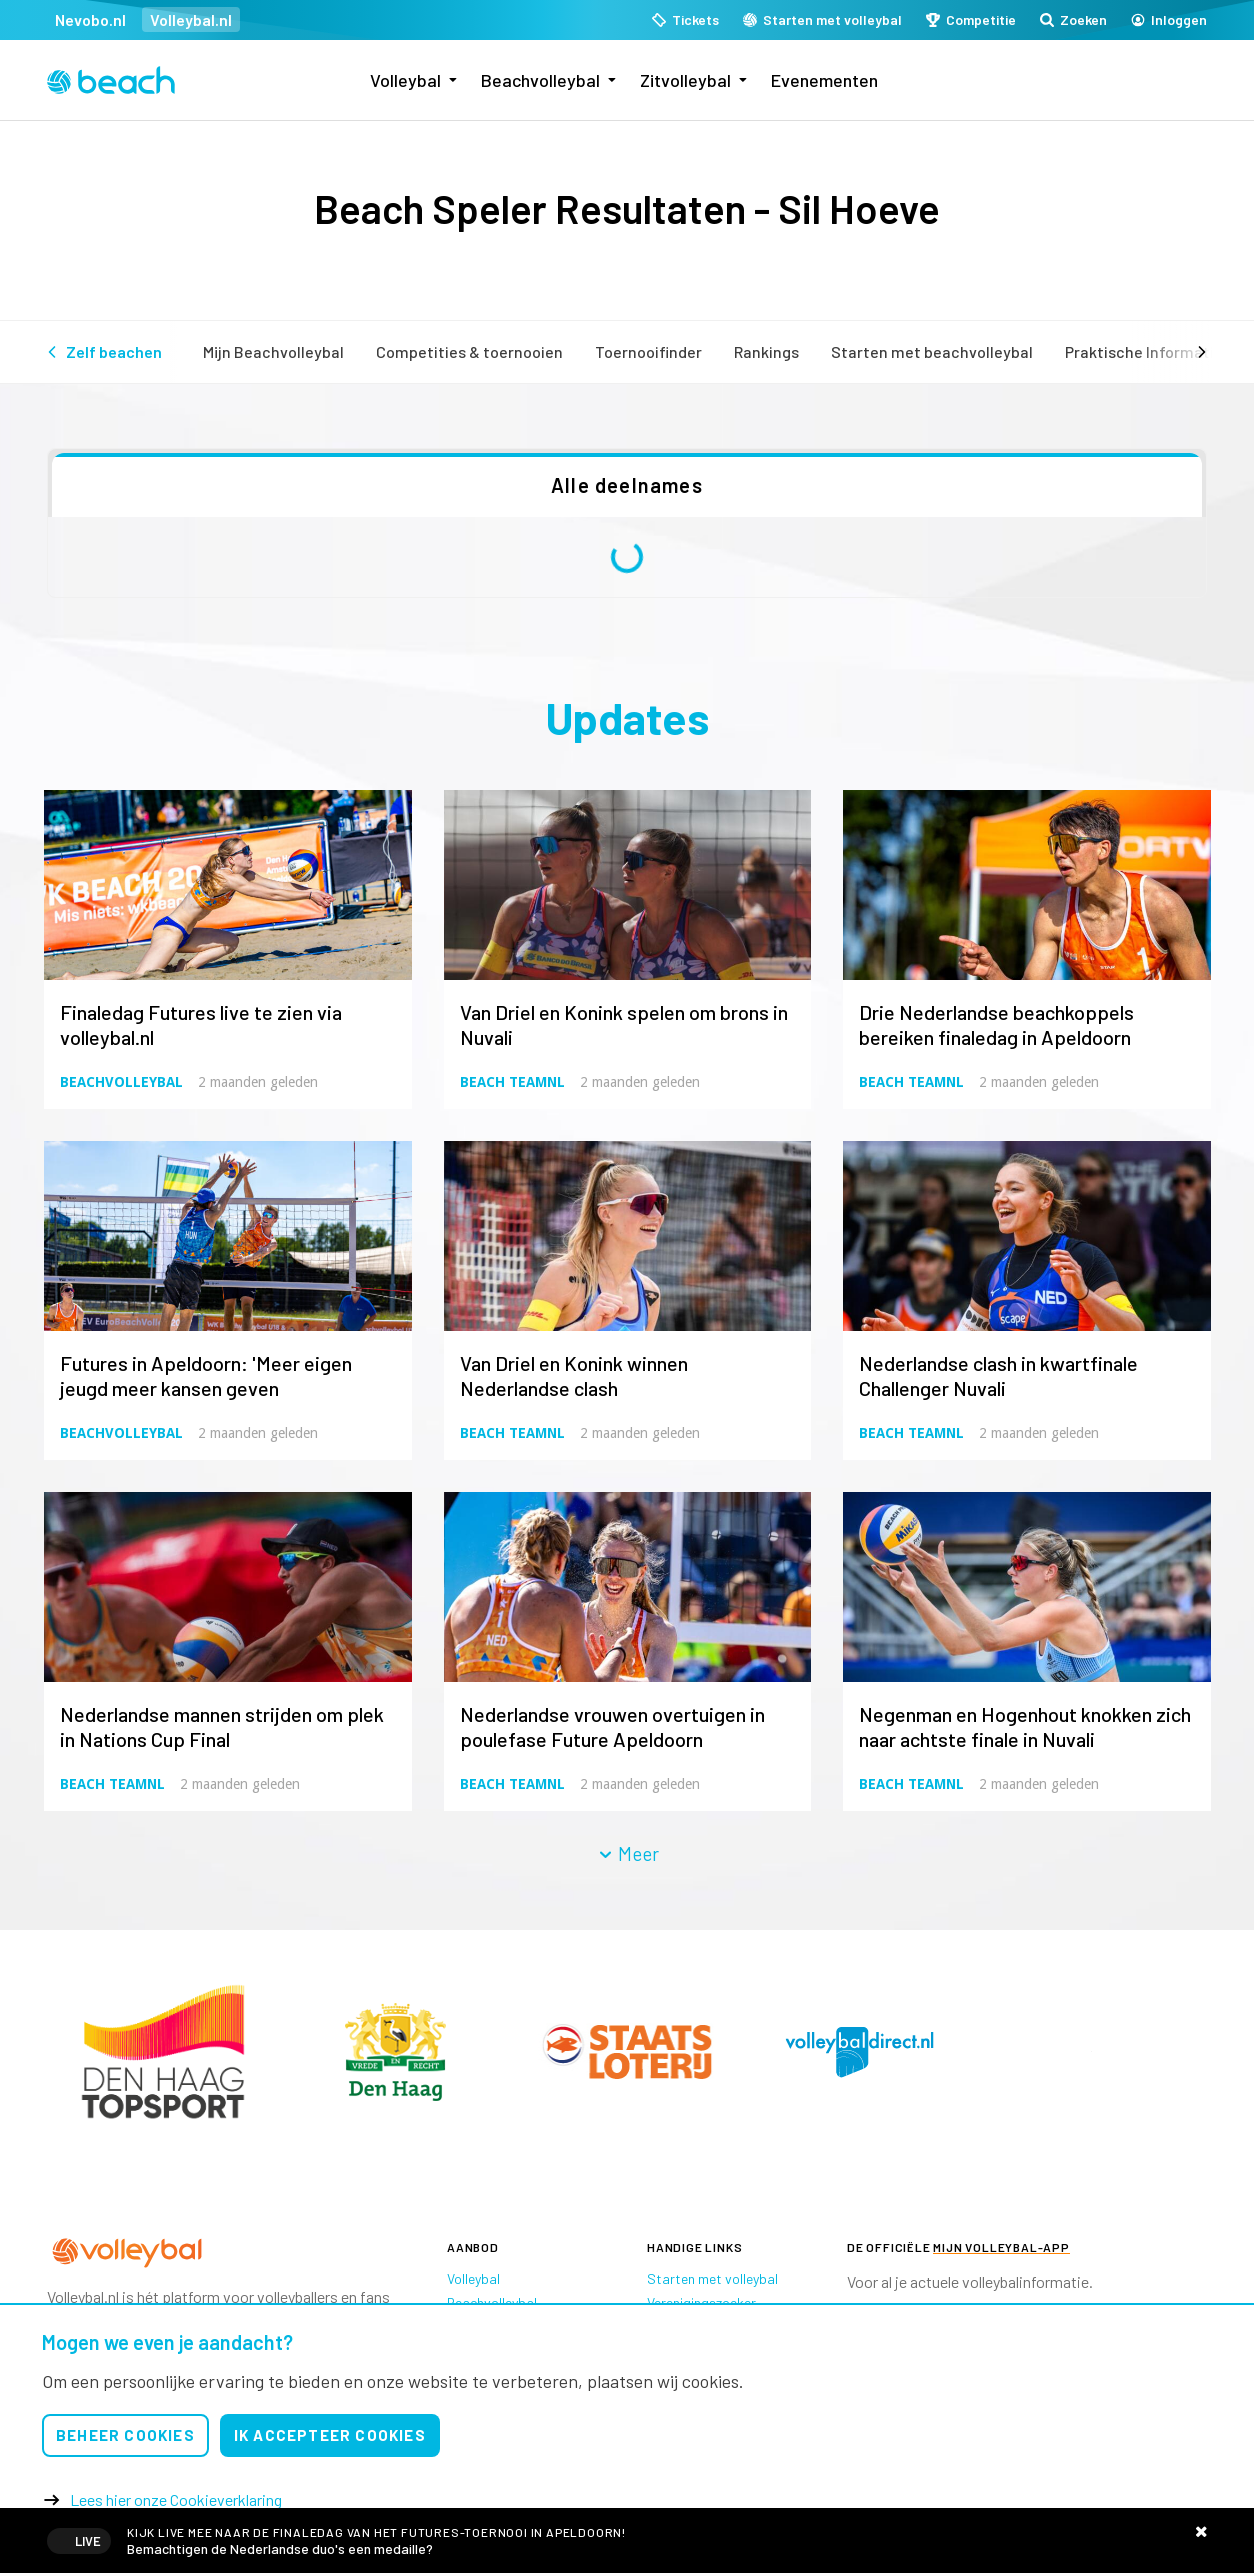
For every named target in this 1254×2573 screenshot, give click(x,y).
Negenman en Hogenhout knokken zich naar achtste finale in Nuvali (1025, 1726)
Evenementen (824, 80)
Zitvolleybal (685, 80)
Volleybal (405, 80)
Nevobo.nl (90, 19)
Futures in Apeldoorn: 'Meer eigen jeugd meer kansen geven (206, 1375)
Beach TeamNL (512, 1082)
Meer (628, 1853)
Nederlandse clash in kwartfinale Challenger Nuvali (998, 1375)
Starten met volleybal (712, 2278)
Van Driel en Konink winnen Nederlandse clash (574, 1375)
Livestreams (627, 2540)
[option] (163, 2051)
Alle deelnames (627, 485)
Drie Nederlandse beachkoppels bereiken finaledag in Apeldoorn (996, 1024)
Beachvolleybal (540, 80)
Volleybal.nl (191, 19)
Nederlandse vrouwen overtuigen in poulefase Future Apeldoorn (612, 1726)
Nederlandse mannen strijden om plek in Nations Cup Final (222, 1726)
